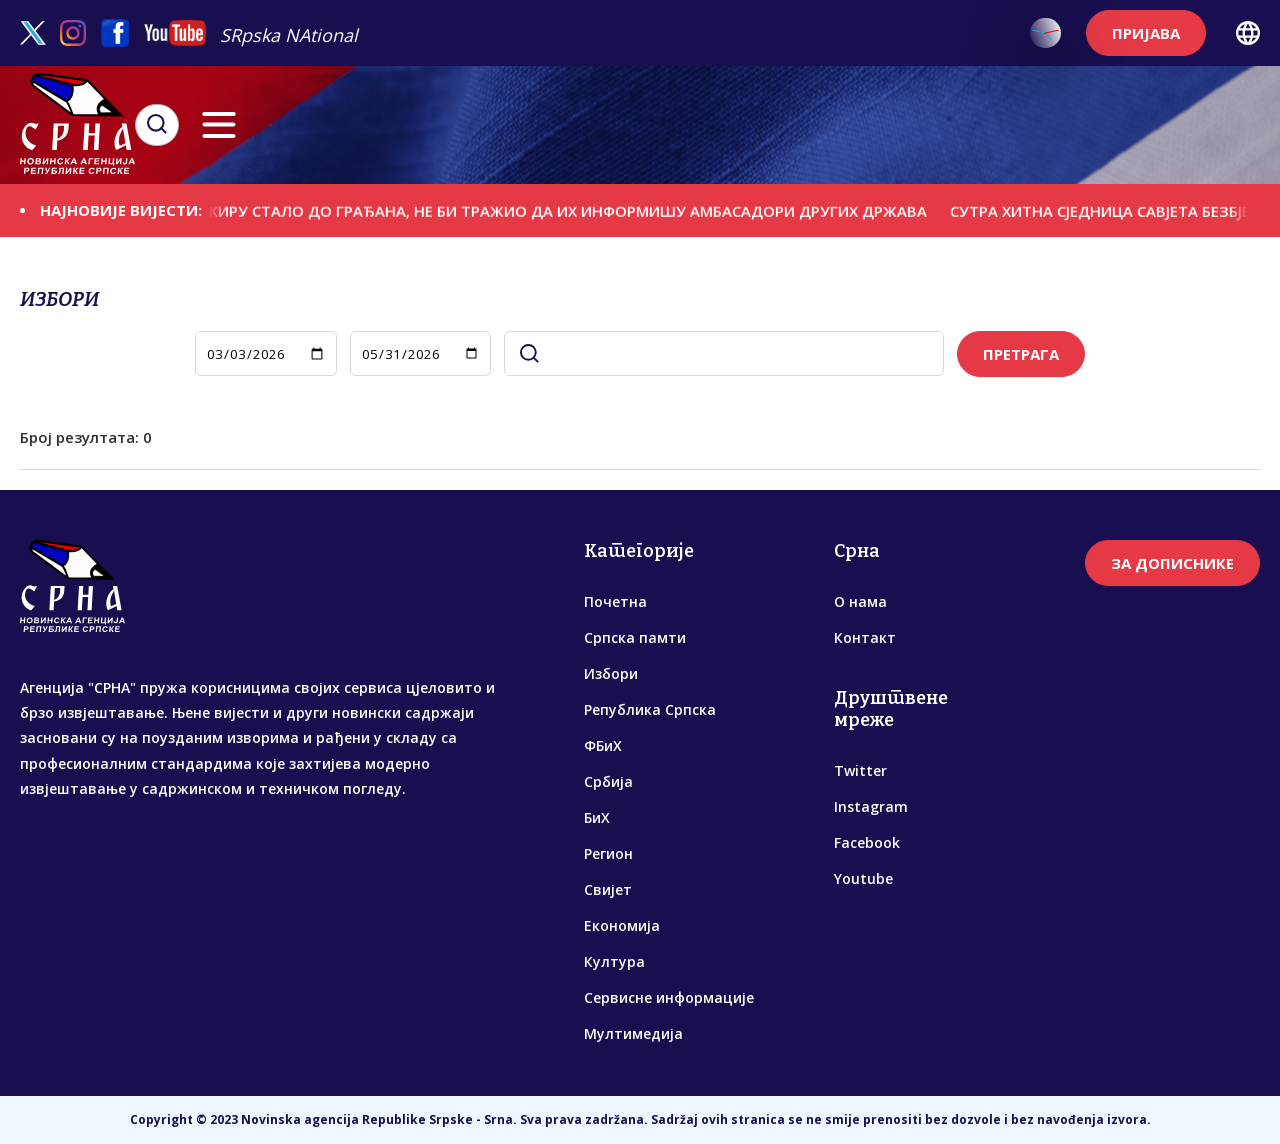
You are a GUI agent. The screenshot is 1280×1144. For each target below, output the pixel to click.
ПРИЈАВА (1146, 33)
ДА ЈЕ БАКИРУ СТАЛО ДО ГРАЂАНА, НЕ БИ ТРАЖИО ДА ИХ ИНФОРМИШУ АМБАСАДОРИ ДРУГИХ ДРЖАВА (556, 210)
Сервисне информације (669, 997)
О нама (860, 601)
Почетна (615, 601)
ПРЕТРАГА (1021, 354)
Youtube (863, 878)
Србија (608, 781)
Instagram (871, 806)
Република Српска (650, 709)
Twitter (860, 770)
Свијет (608, 889)
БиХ (597, 817)
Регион (608, 853)
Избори (611, 673)
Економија (622, 925)
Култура (614, 961)
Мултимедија (633, 1033)
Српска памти (635, 637)
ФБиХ (603, 745)
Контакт (865, 637)
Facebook (867, 842)
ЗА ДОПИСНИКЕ (1172, 563)
